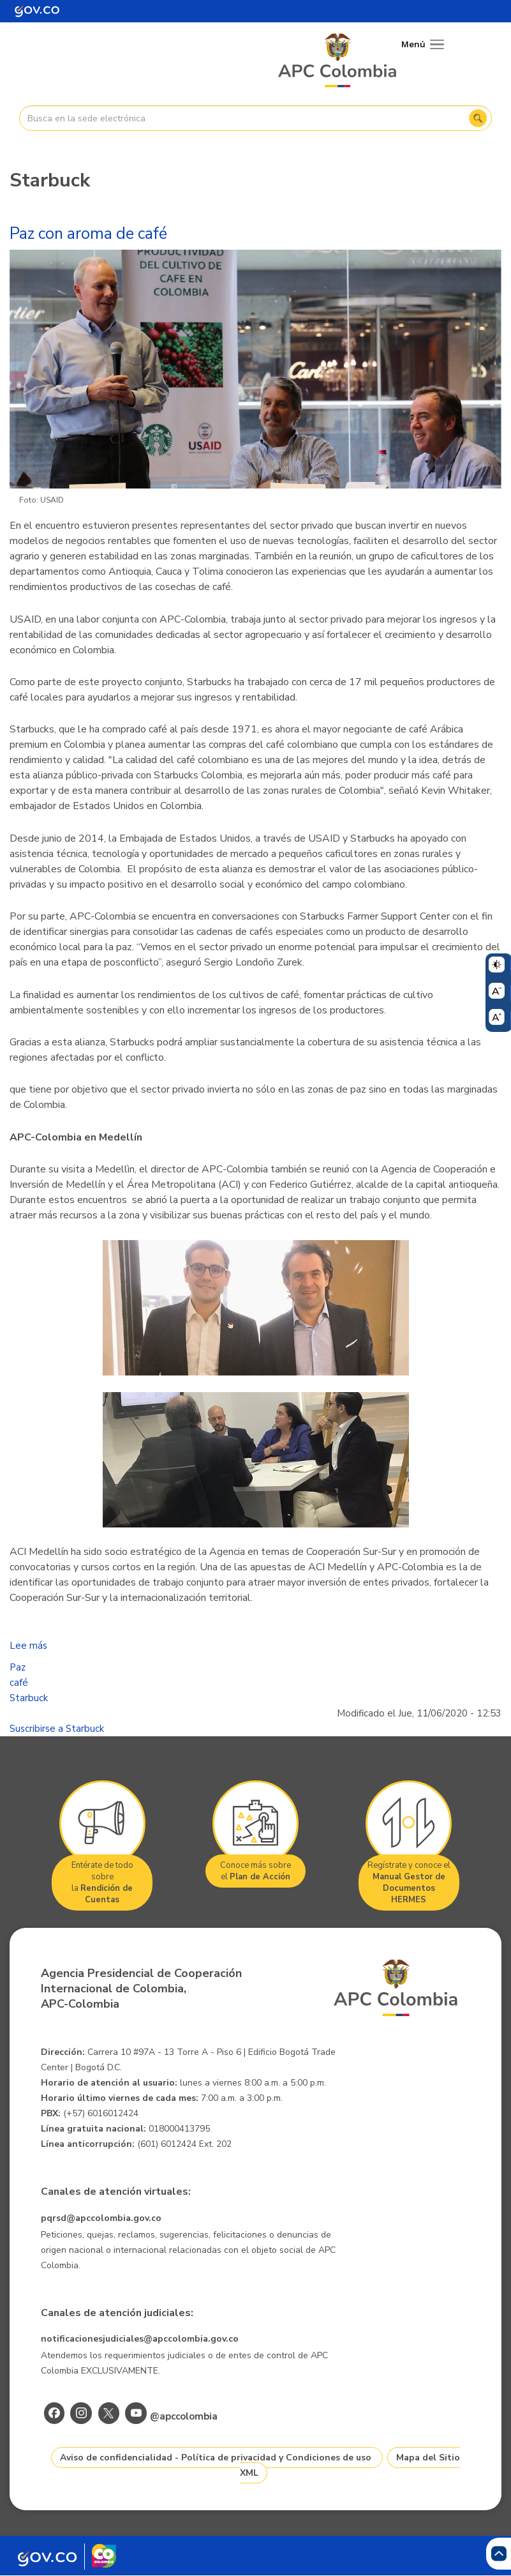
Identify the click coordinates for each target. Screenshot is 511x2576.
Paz (18, 1667)
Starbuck (29, 1698)
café (19, 1682)
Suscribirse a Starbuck (57, 1728)
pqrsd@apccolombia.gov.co (101, 2218)
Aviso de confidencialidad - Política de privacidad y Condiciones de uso (215, 2457)
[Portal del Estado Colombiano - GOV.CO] (37, 11)
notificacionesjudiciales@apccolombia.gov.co (140, 2339)
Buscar (478, 118)
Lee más (28, 1645)
